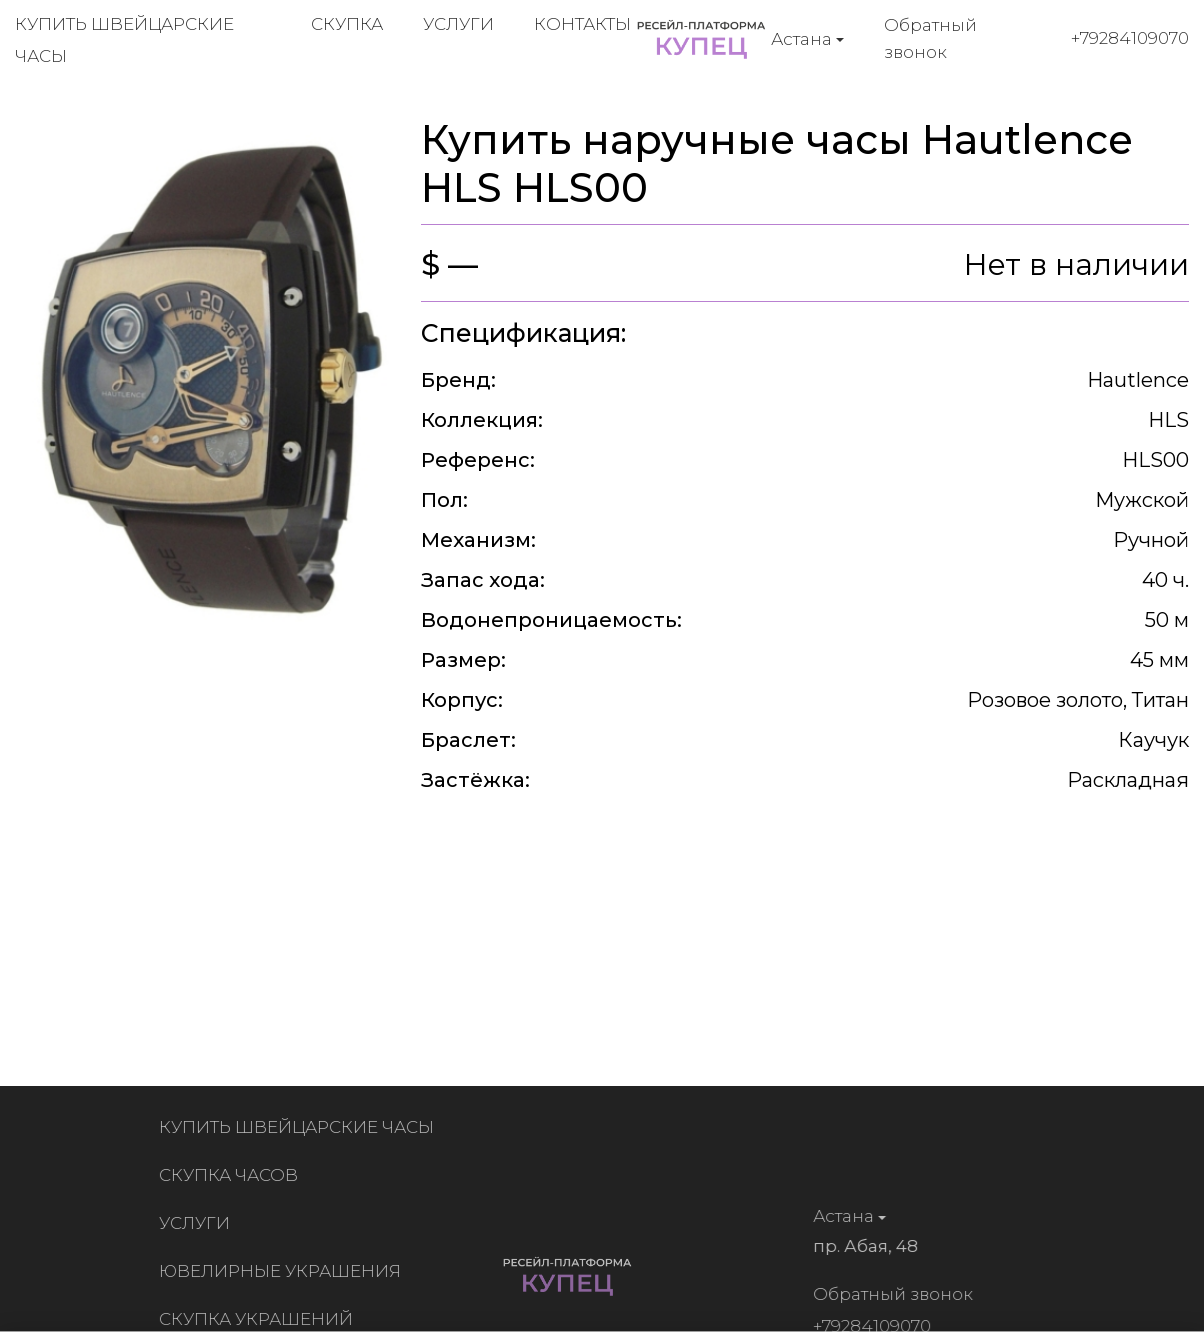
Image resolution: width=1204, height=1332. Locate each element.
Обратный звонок (930, 38)
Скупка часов (232, 1175)
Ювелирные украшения (284, 1271)
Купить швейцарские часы (300, 1127)
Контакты (582, 24)
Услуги (458, 24)
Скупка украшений (260, 1319)
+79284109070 (1130, 38)
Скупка (347, 24)
